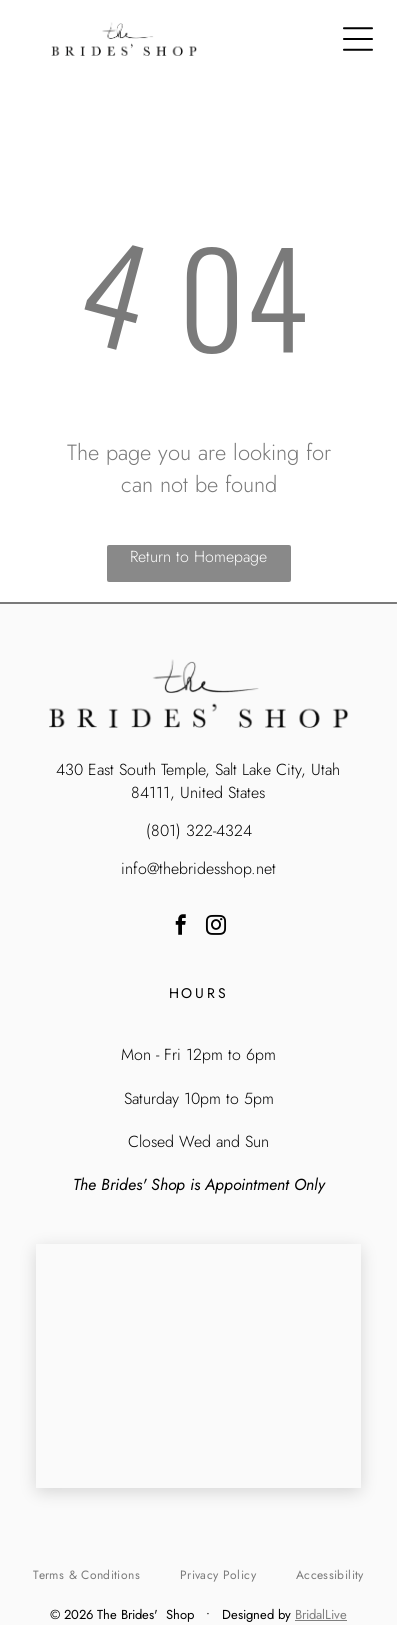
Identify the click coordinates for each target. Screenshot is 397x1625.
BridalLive (321, 1614)
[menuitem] (86, 1575)
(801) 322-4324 (199, 830)
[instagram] (216, 927)
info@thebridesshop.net (198, 868)
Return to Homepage (198, 556)
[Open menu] (358, 39)
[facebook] (181, 927)
